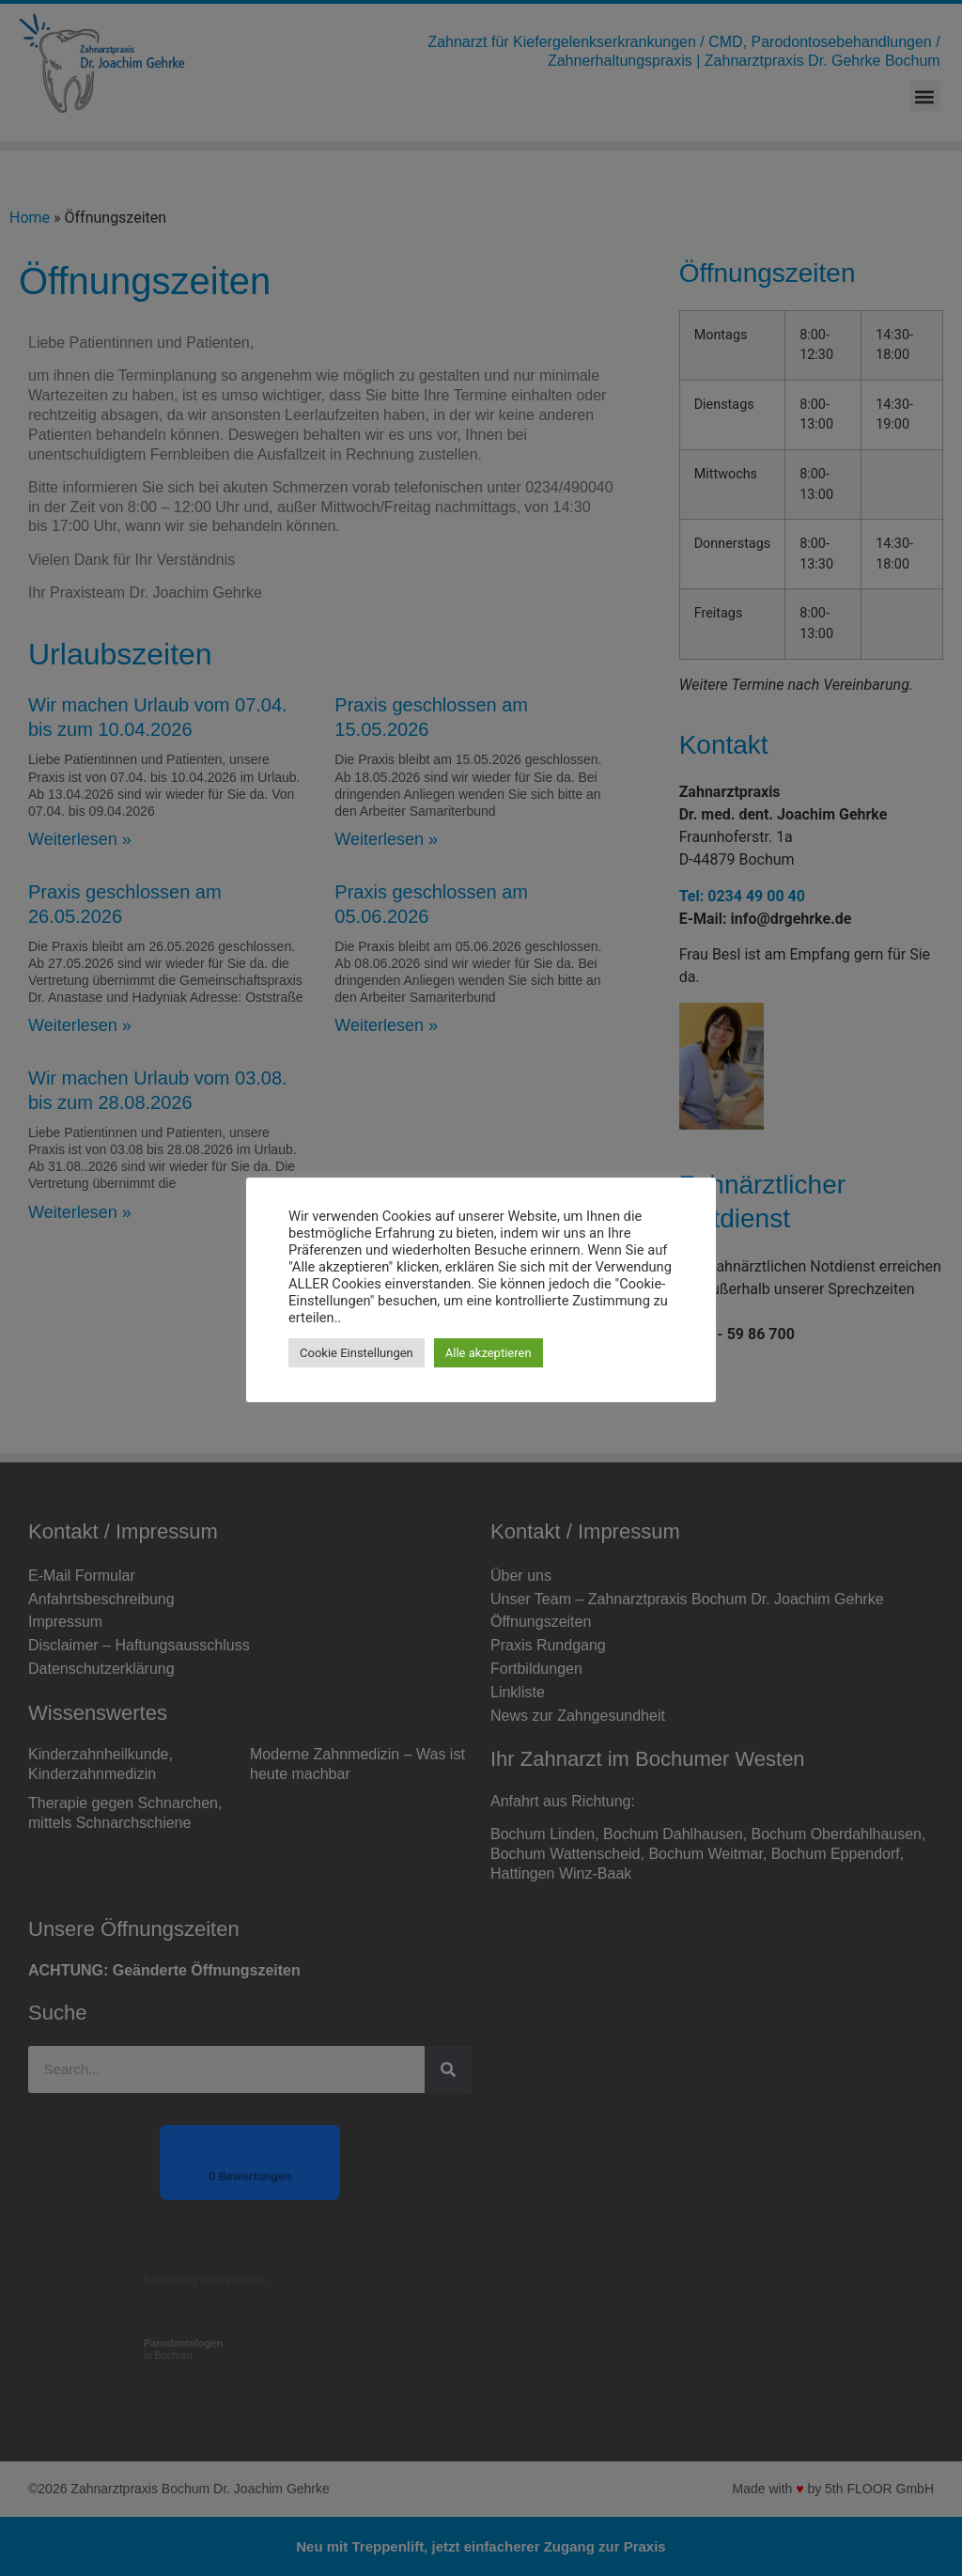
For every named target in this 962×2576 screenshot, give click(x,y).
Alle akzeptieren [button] (488, 1353)
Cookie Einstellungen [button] (356, 1353)
